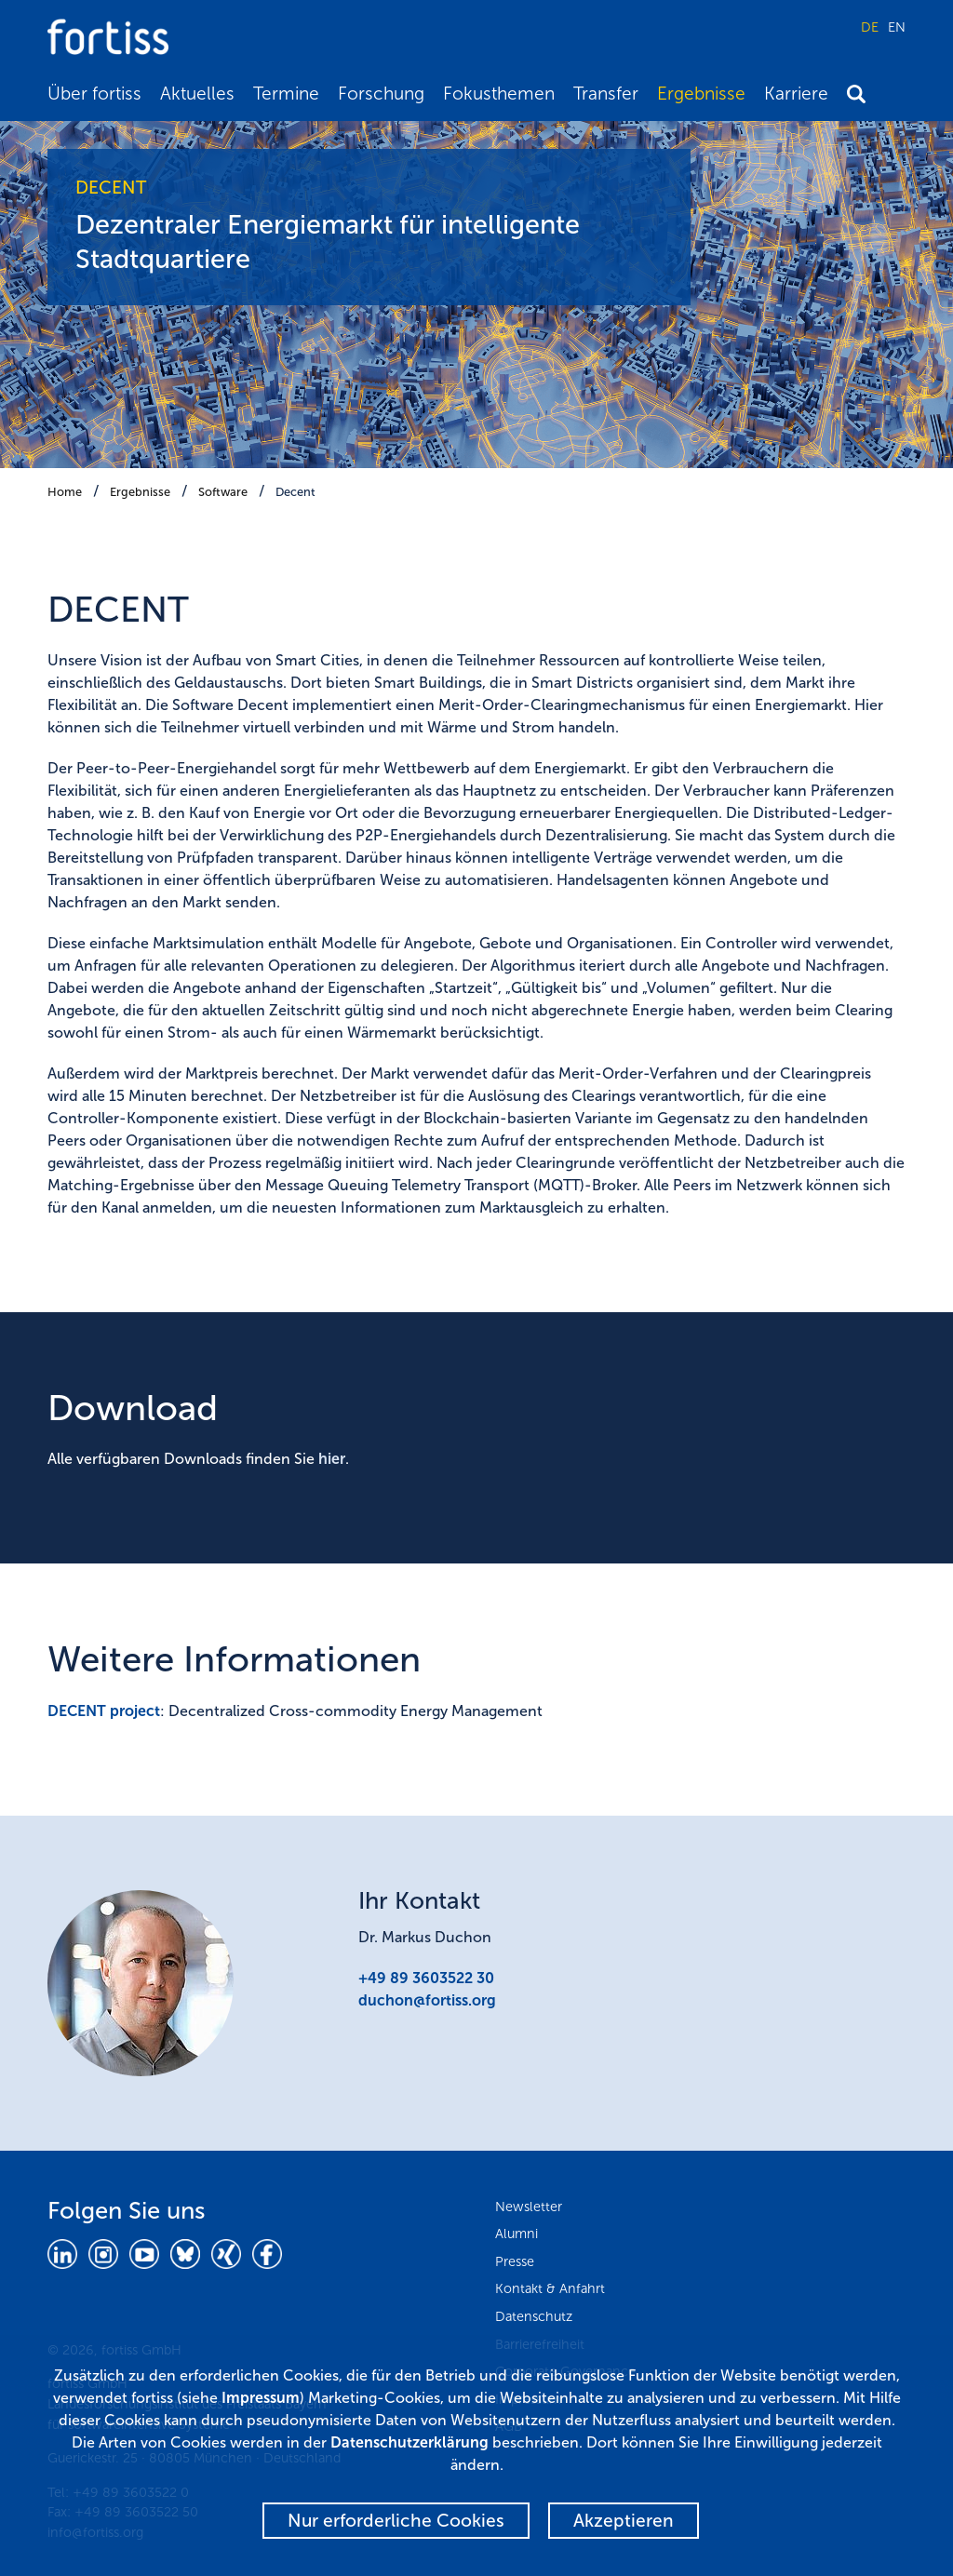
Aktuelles (197, 93)
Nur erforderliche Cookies (396, 2520)
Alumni (516, 2233)
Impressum (260, 2398)
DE (870, 27)
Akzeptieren (623, 2520)
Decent (295, 492)
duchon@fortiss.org (427, 2000)
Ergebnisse (701, 93)
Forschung (381, 93)
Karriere (796, 93)
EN (897, 27)
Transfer (605, 93)
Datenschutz (533, 2316)
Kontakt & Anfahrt (550, 2288)
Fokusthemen (499, 93)
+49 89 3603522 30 (426, 1978)
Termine (286, 93)
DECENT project (103, 1711)
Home (64, 492)
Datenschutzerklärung (409, 2442)
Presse (514, 2261)
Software (223, 492)
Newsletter (528, 2206)
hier (331, 1459)
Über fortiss (94, 93)
